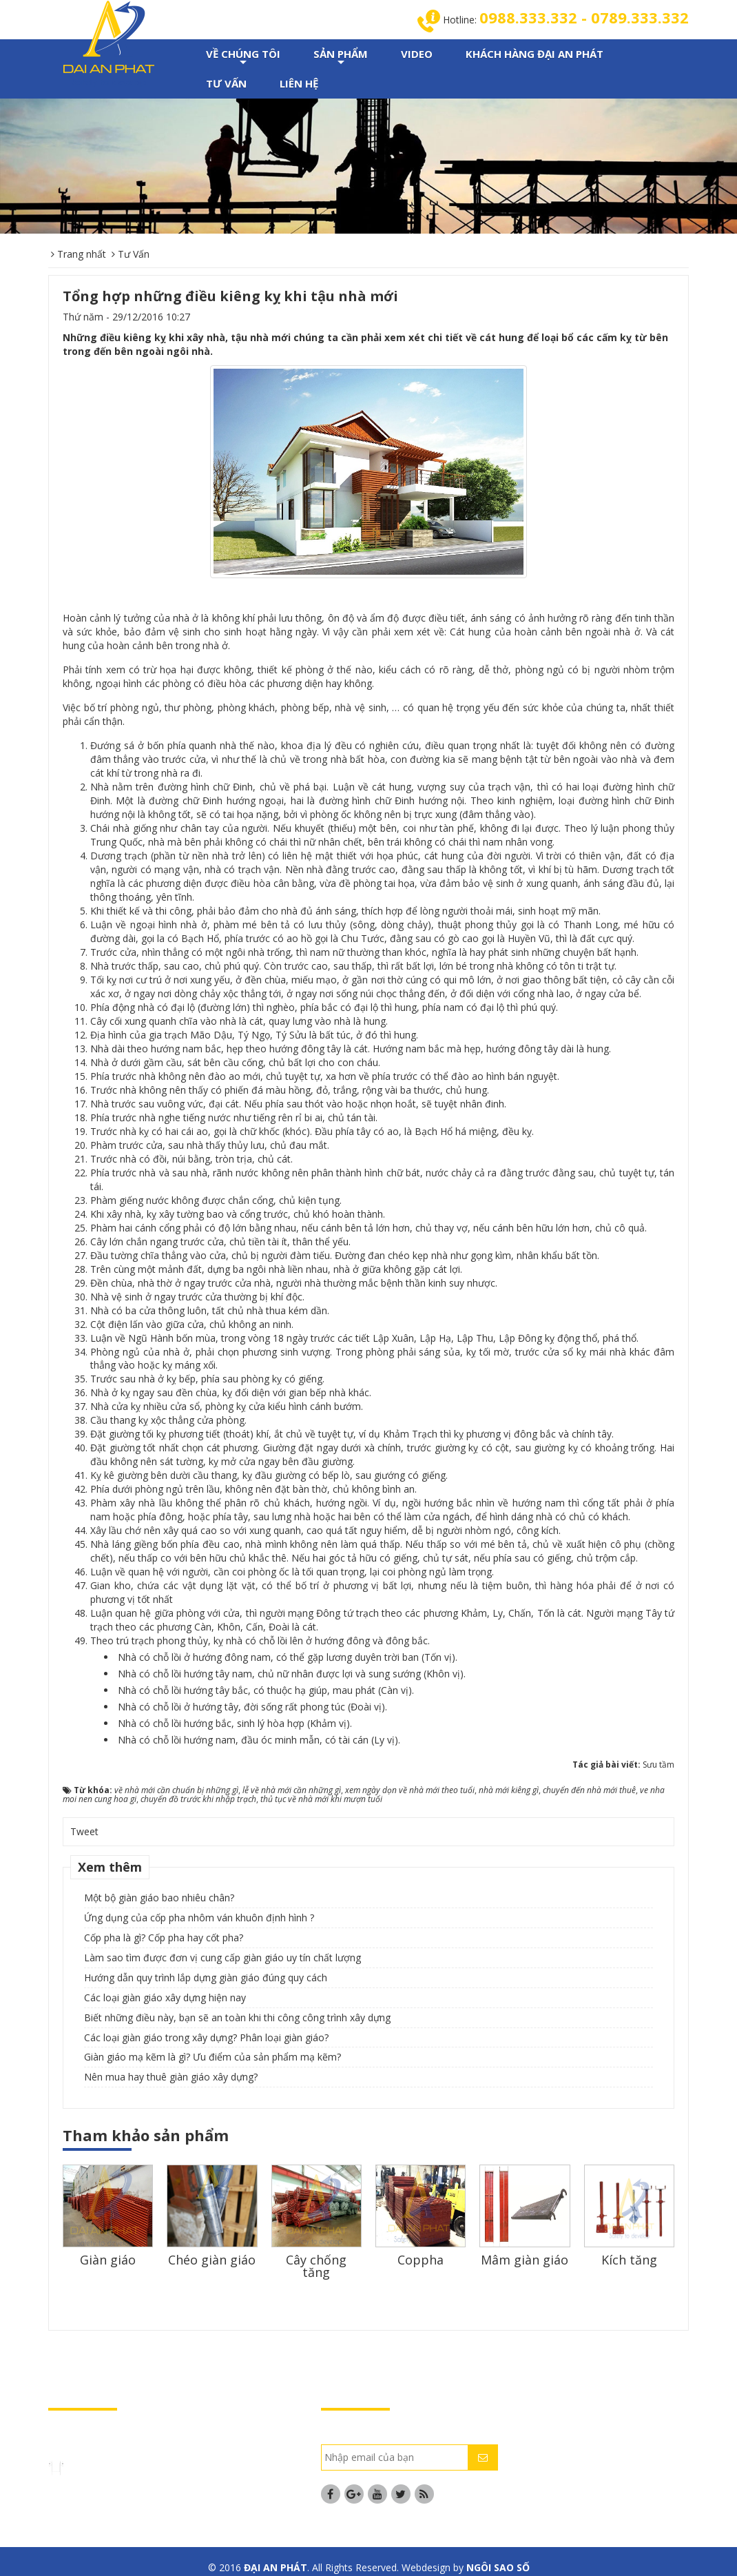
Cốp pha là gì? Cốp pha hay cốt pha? (163, 1938)
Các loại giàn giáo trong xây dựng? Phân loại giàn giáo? (206, 2038)
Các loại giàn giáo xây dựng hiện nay (165, 1998)
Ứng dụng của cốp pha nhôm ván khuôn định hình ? (199, 1918)
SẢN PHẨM (340, 59)
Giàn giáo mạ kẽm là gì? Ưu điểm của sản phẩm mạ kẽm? (212, 2058)
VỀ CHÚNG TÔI (243, 59)
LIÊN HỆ (299, 85)
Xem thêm (110, 1868)
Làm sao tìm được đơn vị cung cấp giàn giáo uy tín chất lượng (222, 1958)
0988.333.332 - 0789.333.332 (577, 18)
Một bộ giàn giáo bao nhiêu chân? (159, 1898)
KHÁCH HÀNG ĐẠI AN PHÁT (534, 55)
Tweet (84, 1832)
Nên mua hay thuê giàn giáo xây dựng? (171, 2078)
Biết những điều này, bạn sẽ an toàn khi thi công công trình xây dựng (237, 2018)
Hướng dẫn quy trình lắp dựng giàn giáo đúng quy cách (205, 1978)
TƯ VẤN (226, 85)
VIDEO (417, 55)
